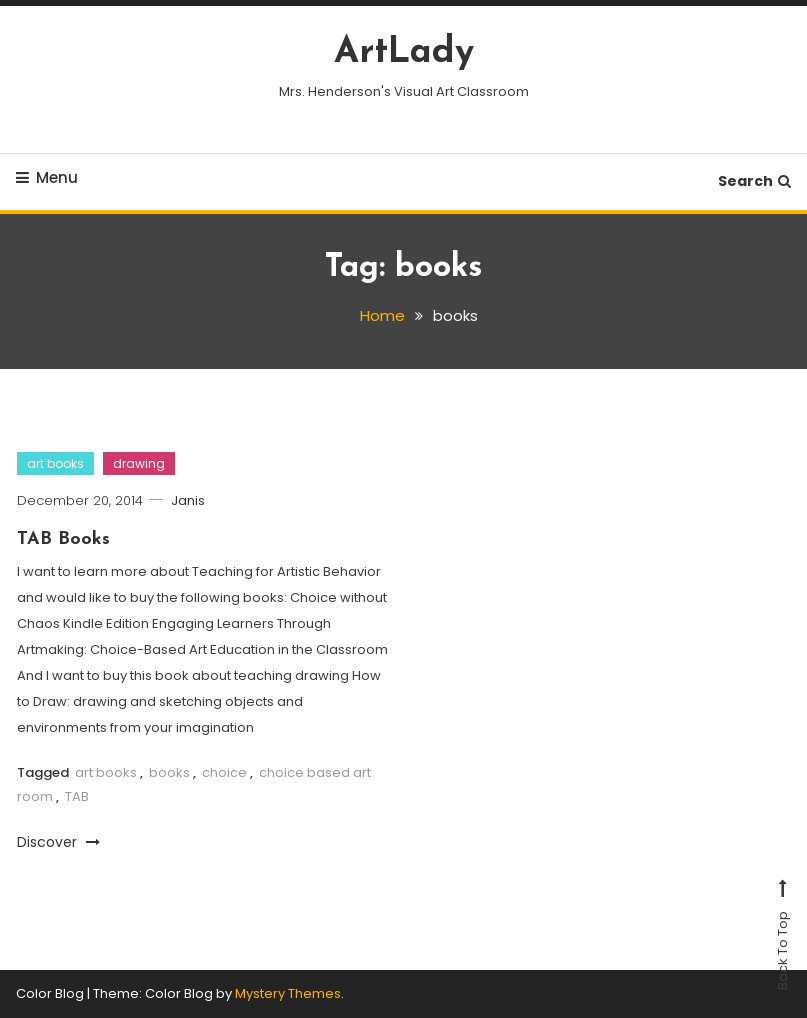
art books (55, 463)
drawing (139, 463)
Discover (58, 842)
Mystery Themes (288, 993)
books (169, 772)
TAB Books (63, 539)
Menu (47, 177)
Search (754, 181)
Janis (188, 500)
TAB (77, 796)
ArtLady (404, 53)
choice (224, 772)
